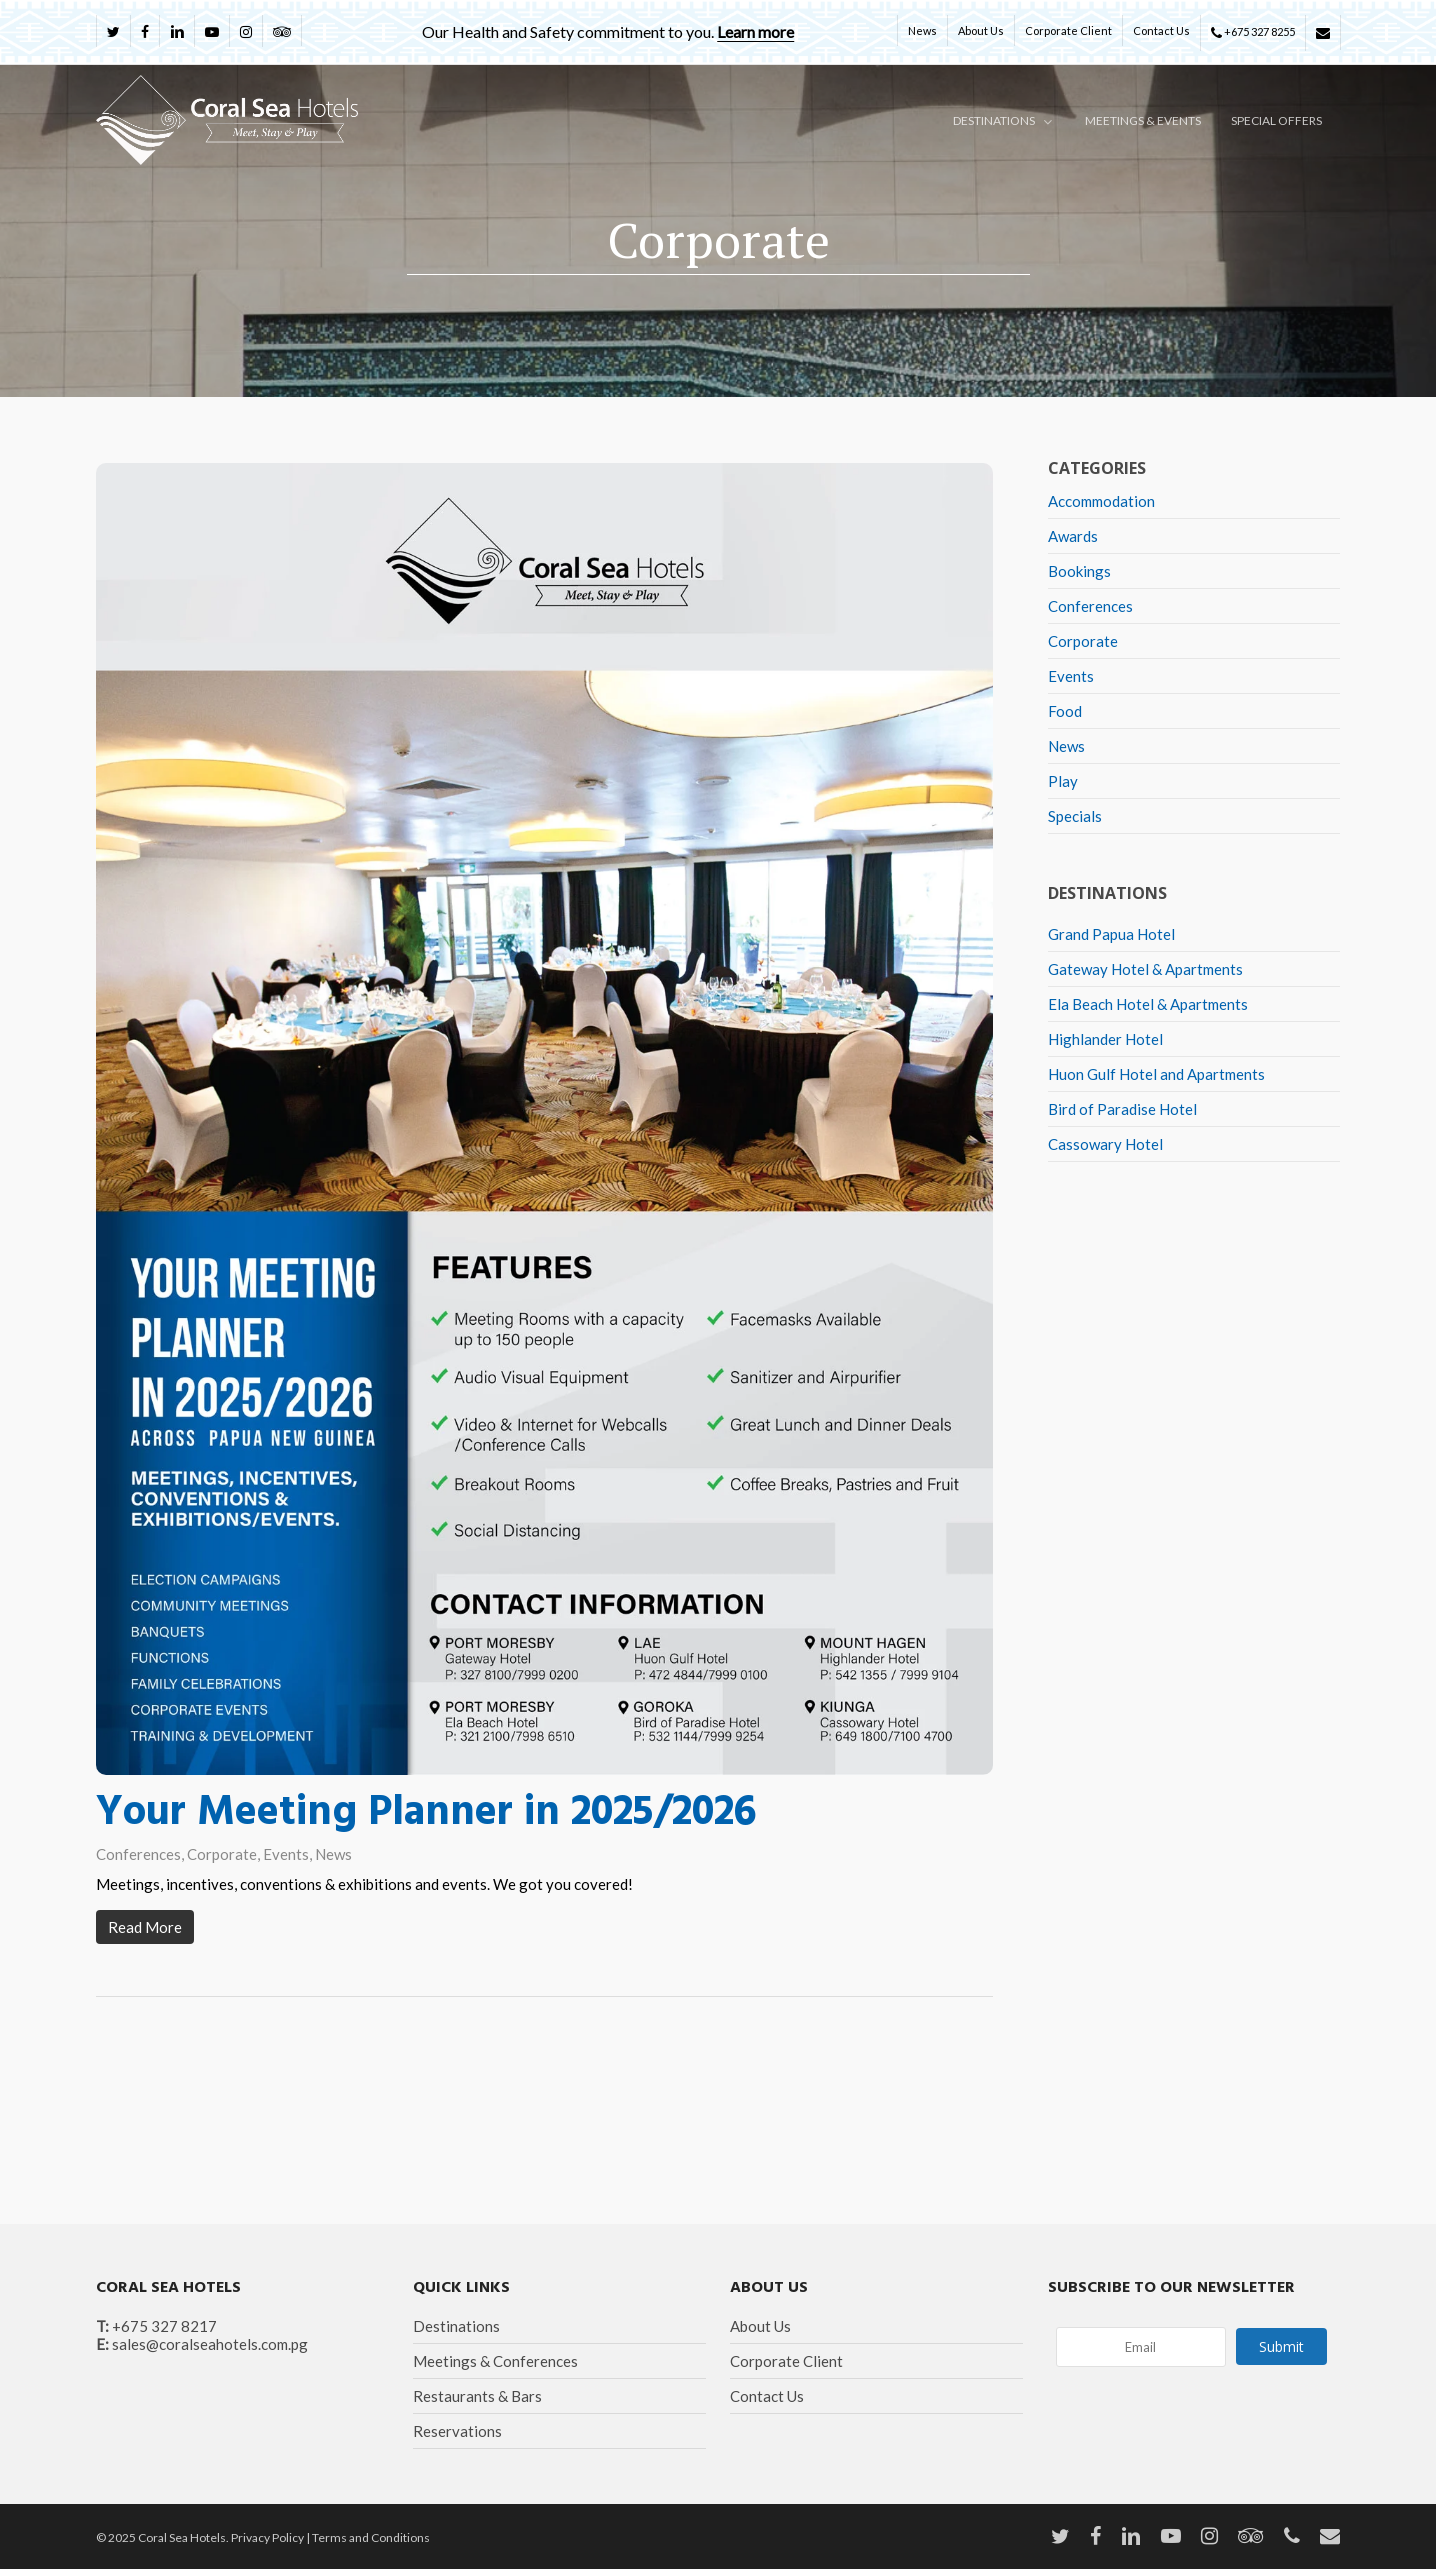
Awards (1073, 536)
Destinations (456, 2326)
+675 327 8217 (164, 2326)
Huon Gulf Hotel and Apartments (1156, 1074)
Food (1065, 711)
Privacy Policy (267, 2537)
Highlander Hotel (1105, 1039)
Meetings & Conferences (495, 2361)
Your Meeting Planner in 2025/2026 (426, 1813)
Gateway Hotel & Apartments (1145, 969)
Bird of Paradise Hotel (1122, 1109)
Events (286, 1854)
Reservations (457, 2431)
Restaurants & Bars (477, 2396)
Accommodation (1101, 501)
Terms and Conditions (371, 2537)
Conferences (138, 1854)
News (333, 1854)
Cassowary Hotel (1105, 1144)
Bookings (1079, 571)
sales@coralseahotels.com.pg (210, 2344)
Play (1063, 781)
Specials (1075, 816)
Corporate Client (786, 2361)
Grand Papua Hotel (1111, 934)
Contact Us (767, 2396)
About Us (760, 2326)
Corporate (222, 1854)
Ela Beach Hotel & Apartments (1148, 1004)
